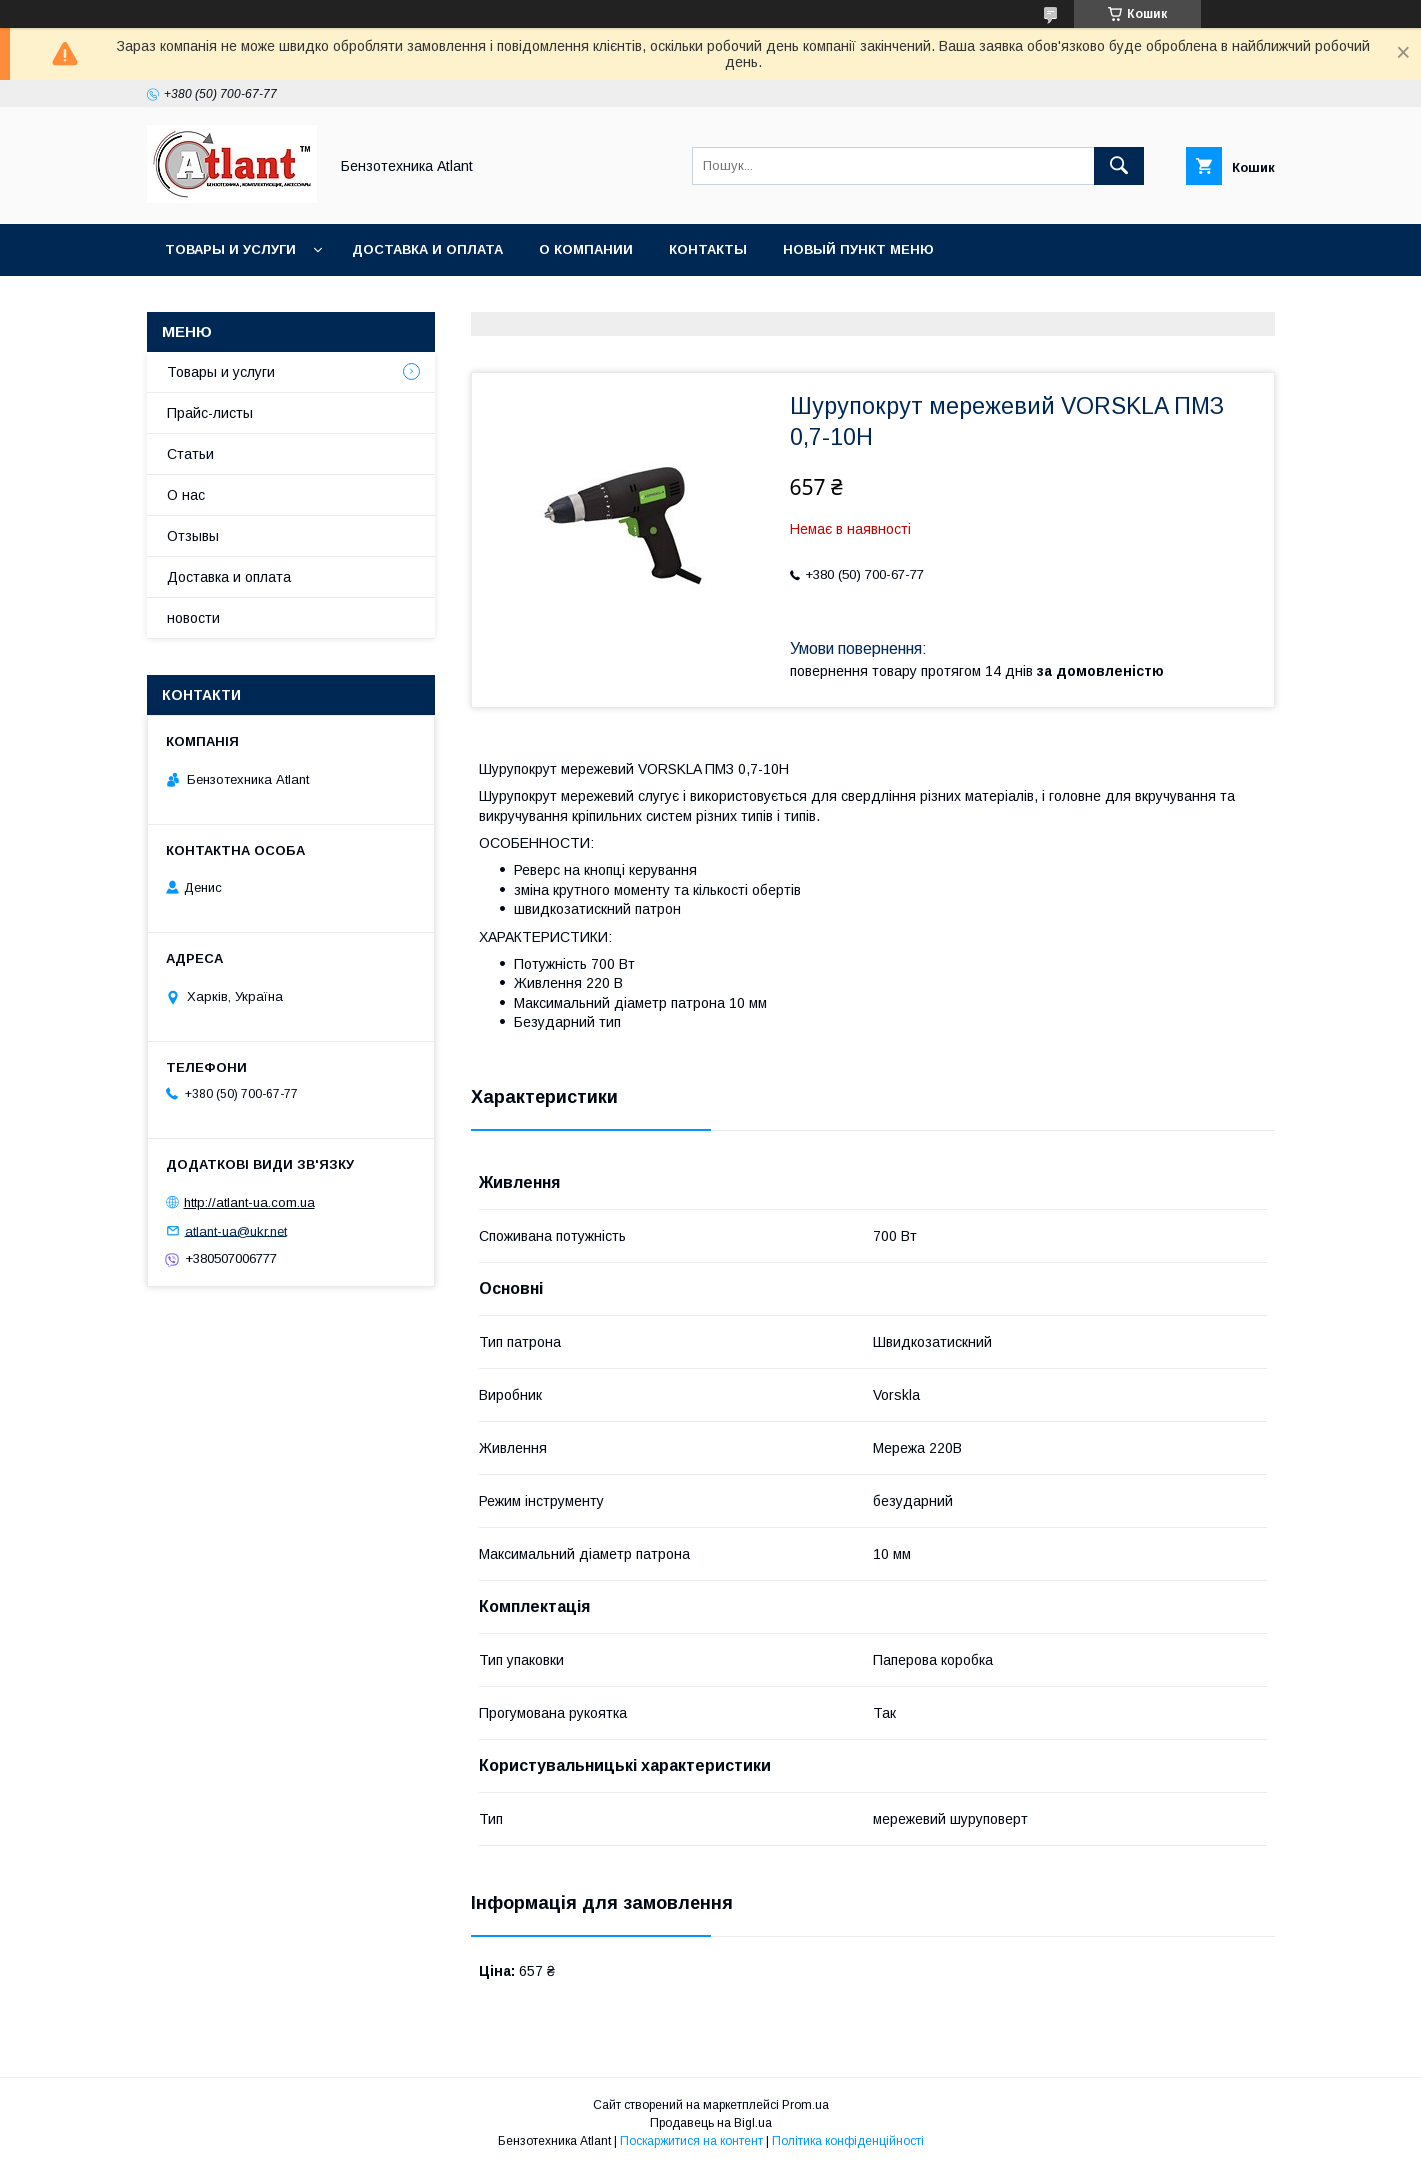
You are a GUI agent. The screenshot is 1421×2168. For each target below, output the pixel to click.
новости (193, 618)
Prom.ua (805, 2105)
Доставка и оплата (427, 249)
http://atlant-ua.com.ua (249, 1202)
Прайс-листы (210, 413)
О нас (186, 495)
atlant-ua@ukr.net (236, 1230)
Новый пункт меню (858, 249)
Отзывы (193, 536)
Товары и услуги (230, 249)
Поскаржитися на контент (691, 2141)
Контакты (708, 249)
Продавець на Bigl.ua (711, 2123)
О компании (586, 249)
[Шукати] (1119, 166)
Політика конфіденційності (848, 2141)
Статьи (190, 454)
